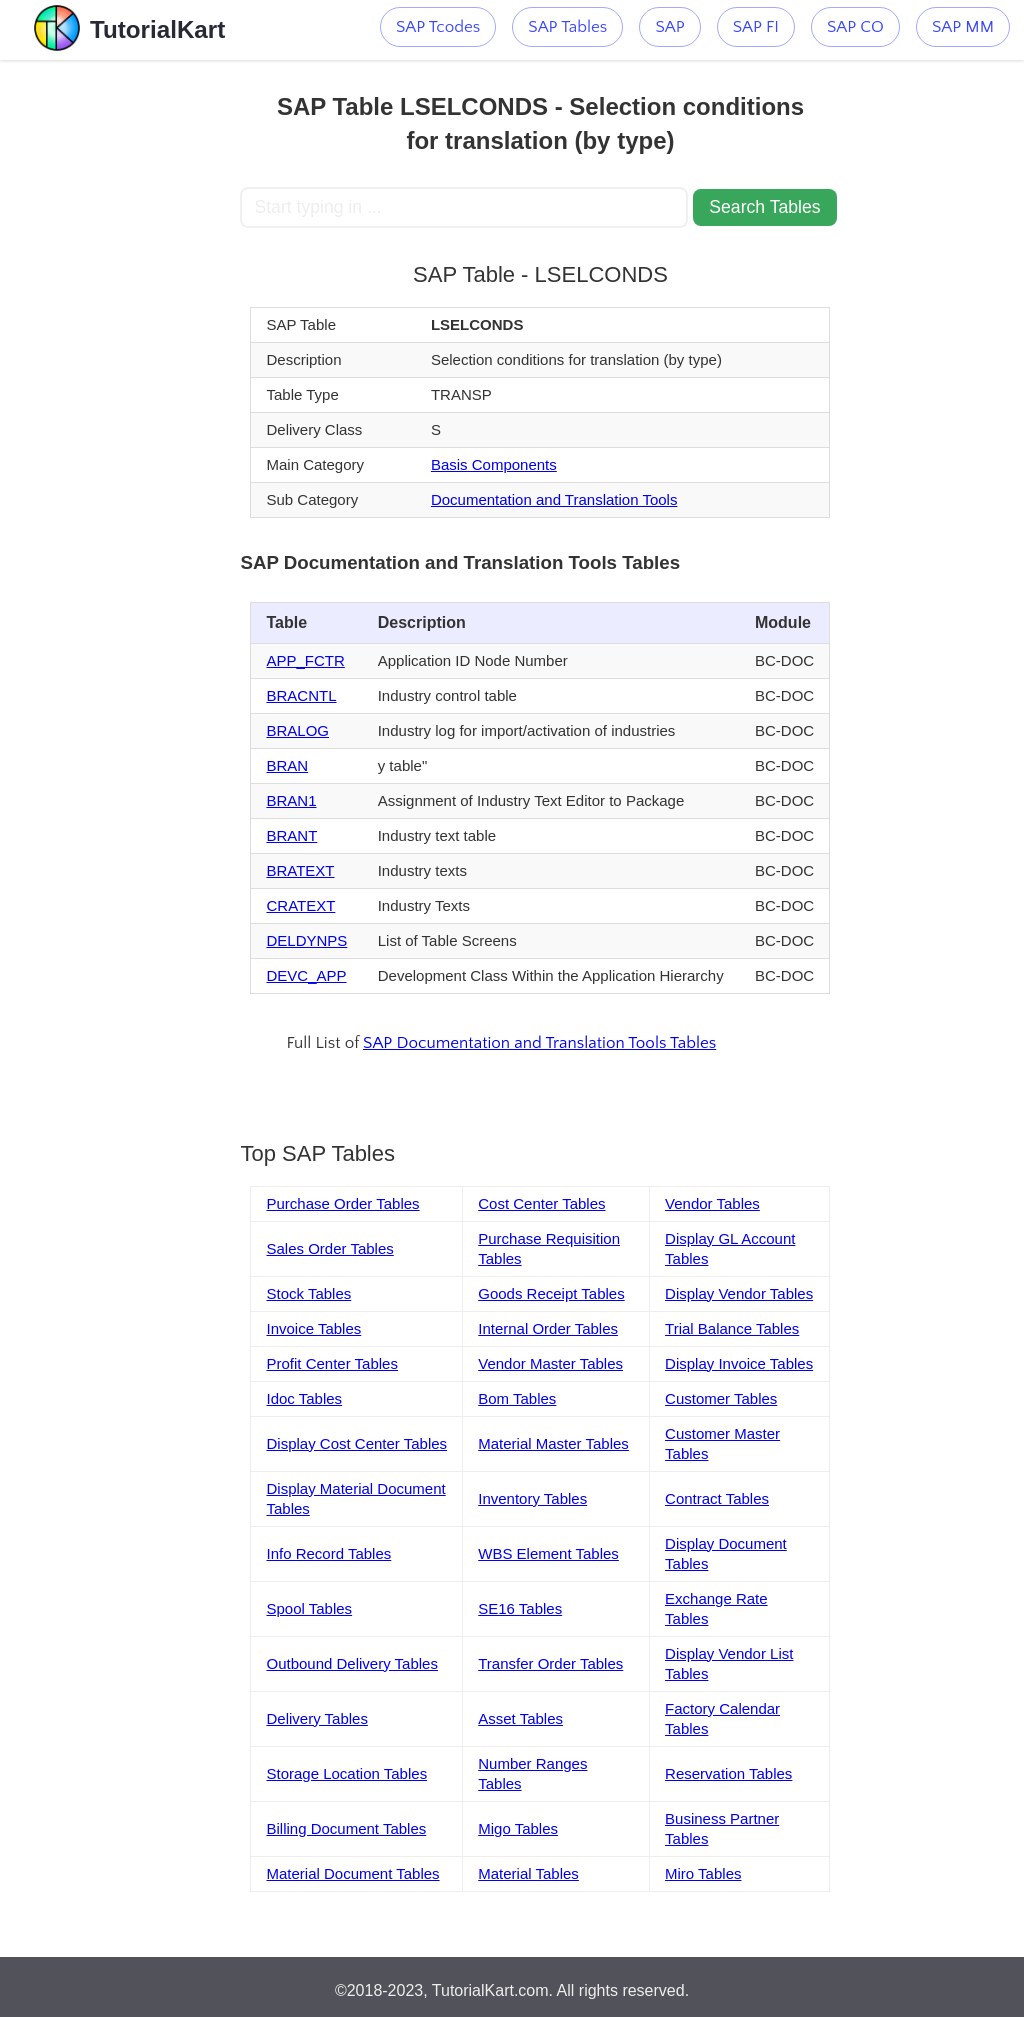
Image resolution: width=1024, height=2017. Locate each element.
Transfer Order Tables (550, 1663)
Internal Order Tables (548, 1328)
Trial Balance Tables (732, 1328)
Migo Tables (518, 1828)
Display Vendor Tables (739, 1293)
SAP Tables (567, 27)
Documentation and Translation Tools (554, 499)
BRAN (287, 765)
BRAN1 (291, 800)
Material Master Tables (553, 1443)
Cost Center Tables (541, 1203)
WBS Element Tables (548, 1553)
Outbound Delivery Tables (352, 1663)
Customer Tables (721, 1398)
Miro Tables (703, 1873)
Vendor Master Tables (550, 1363)
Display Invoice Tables (739, 1363)
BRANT (291, 835)
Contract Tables (717, 1498)
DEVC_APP (306, 975)
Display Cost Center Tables (356, 1443)
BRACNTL (301, 695)
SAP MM (963, 27)
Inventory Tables (532, 1498)
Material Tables (528, 1873)
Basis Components (494, 464)
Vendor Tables (712, 1203)
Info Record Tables (328, 1553)
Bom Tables (517, 1398)
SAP (669, 27)
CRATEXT (300, 905)
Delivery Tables (316, 1718)
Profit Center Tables (331, 1363)
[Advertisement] (120, 360)
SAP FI (756, 27)
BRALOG (297, 730)
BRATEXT (300, 870)
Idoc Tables (304, 1398)
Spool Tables (309, 1608)
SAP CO (855, 27)
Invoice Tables (313, 1328)
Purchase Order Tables (342, 1203)
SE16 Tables (520, 1608)
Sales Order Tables (329, 1248)
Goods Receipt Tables (551, 1293)
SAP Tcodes (438, 27)
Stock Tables (308, 1293)
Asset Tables (520, 1718)
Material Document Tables (352, 1873)
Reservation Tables (728, 1773)
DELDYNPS (306, 940)
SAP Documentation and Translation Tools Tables (539, 1043)
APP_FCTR (305, 660)
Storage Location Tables (346, 1773)
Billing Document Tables (346, 1828)
